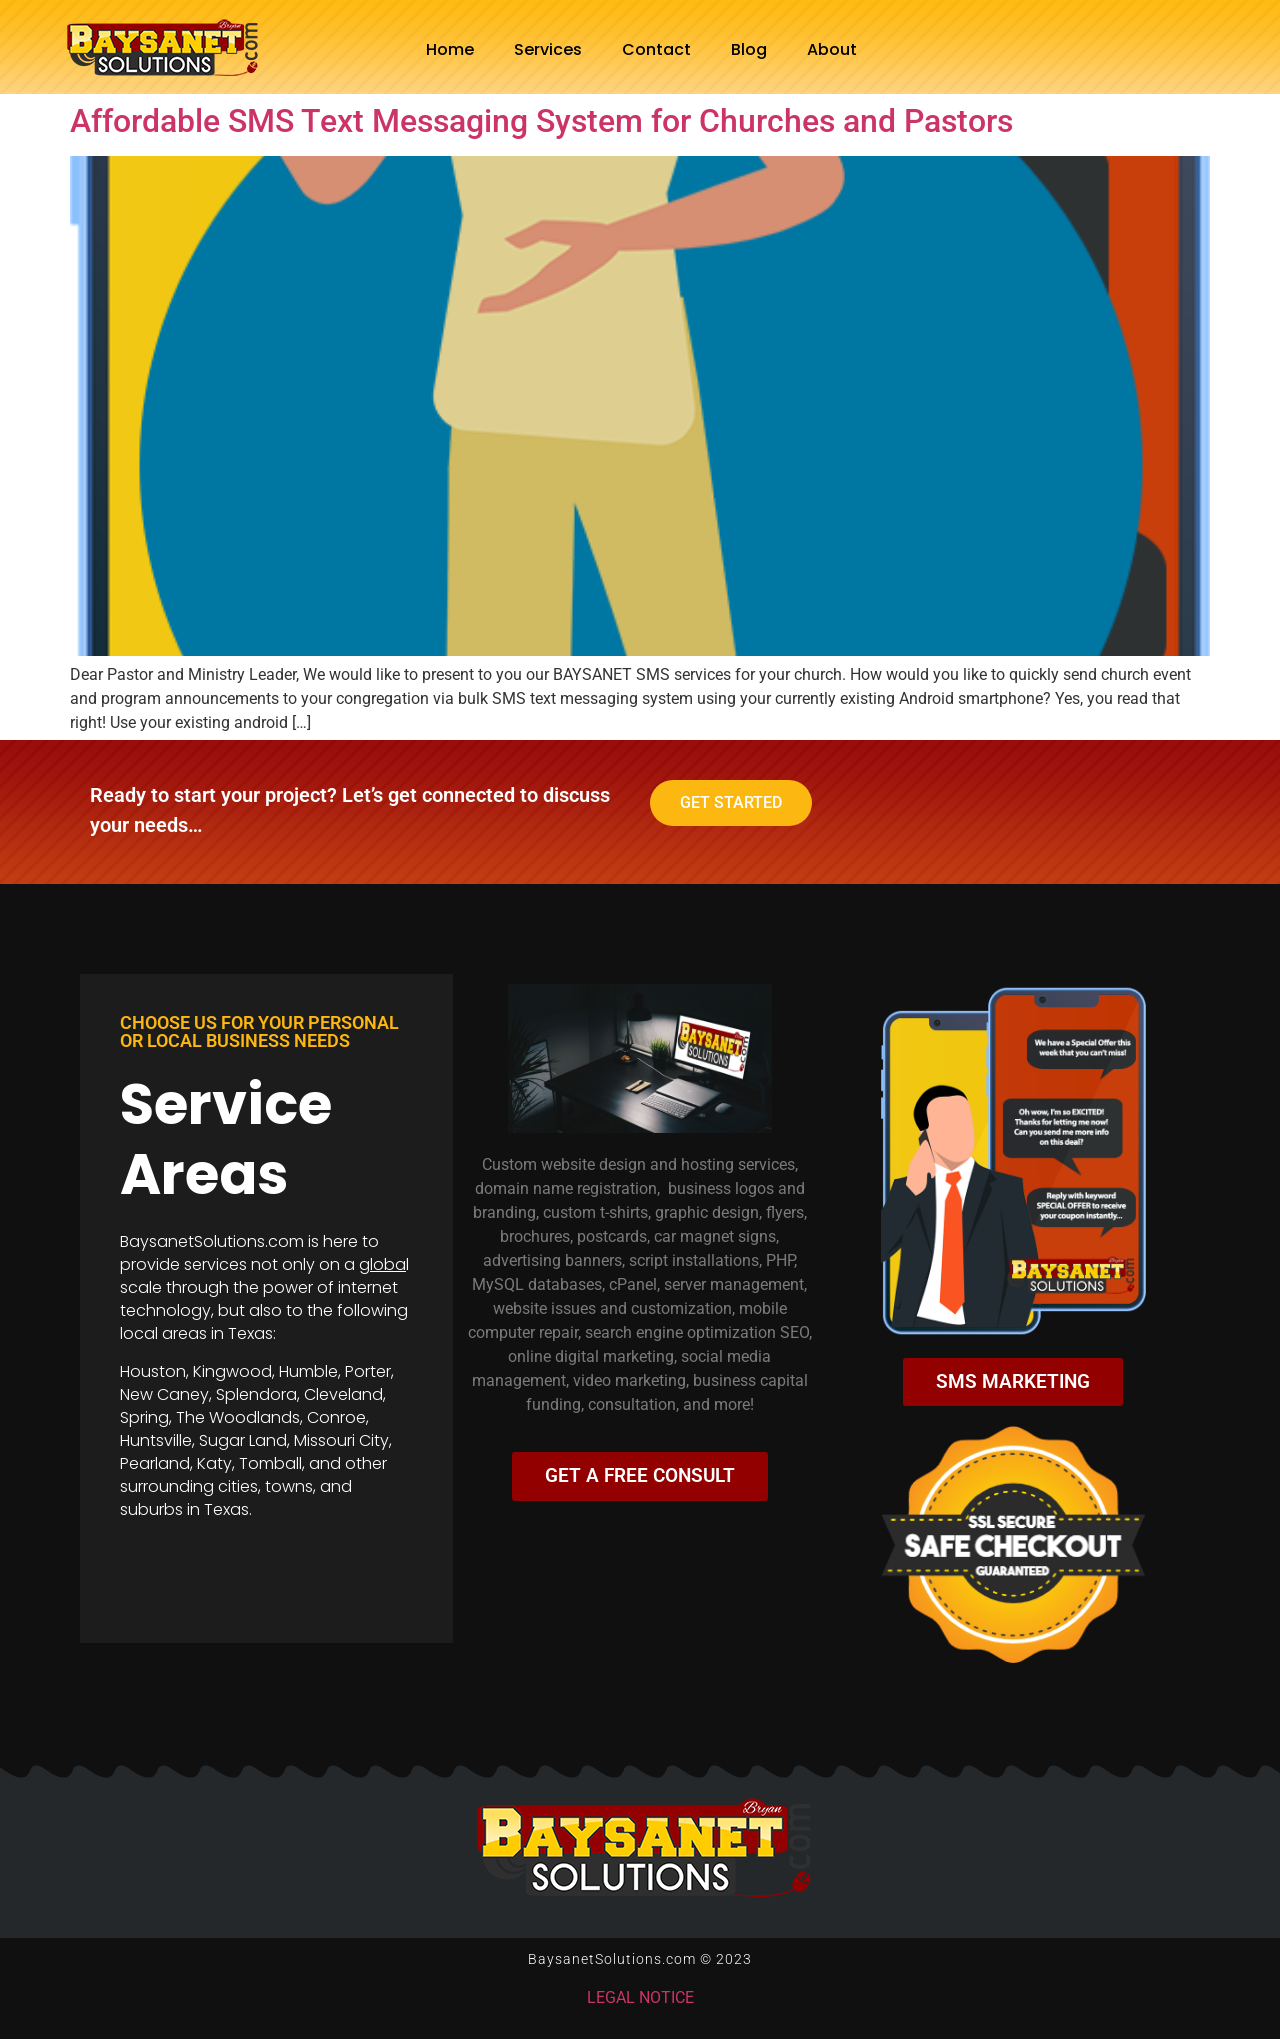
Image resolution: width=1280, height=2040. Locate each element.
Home (450, 49)
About (832, 49)
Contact (656, 49)
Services (548, 49)
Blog (749, 49)
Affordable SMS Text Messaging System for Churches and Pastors (541, 121)
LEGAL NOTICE (640, 1998)
